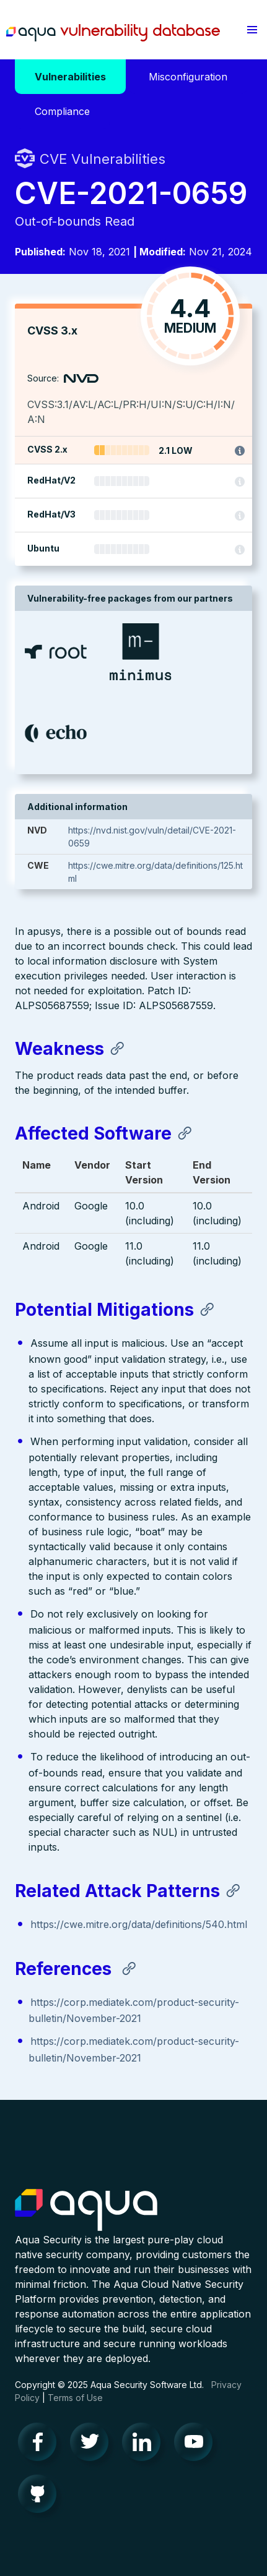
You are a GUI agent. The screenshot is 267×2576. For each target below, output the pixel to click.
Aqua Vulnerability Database (113, 32)
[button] (252, 29)
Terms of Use (75, 2397)
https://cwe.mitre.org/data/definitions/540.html (138, 1924)
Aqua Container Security (86, 2210)
